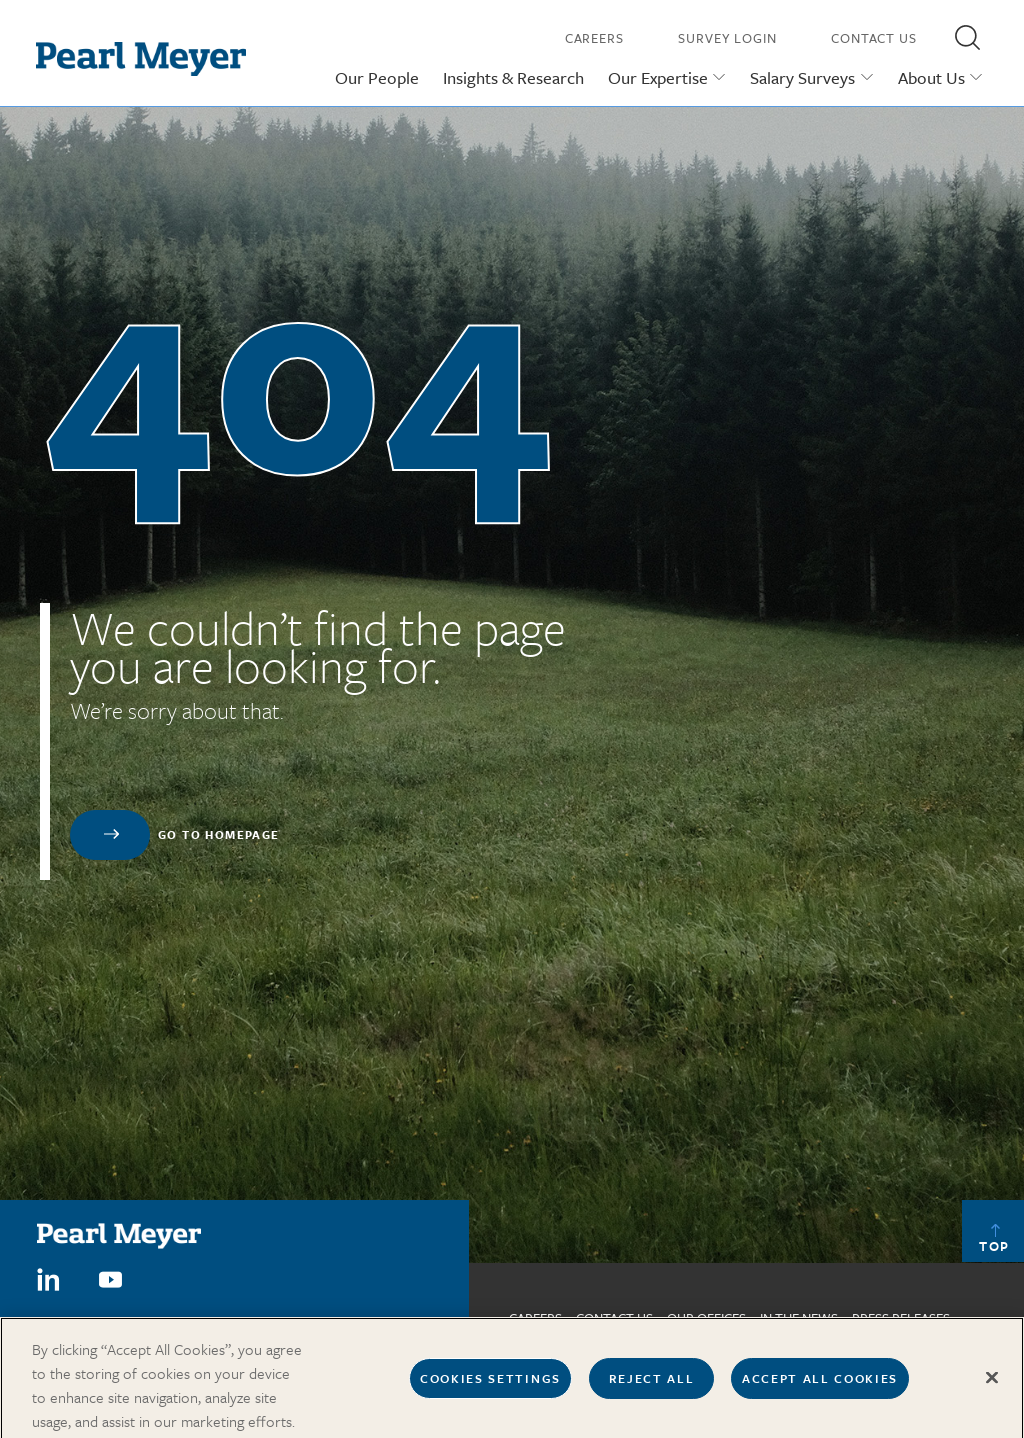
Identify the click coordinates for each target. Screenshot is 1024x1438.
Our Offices (706, 1318)
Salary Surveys (802, 77)
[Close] (992, 1383)
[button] (967, 37)
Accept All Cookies (820, 1383)
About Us (931, 77)
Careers (594, 38)
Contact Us (874, 38)
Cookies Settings (490, 1383)
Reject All (652, 1383)
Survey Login (727, 38)
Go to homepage (219, 834)
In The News (799, 1318)
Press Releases (901, 1318)
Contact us (614, 1318)
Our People (377, 77)
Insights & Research (513, 77)
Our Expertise (658, 77)
